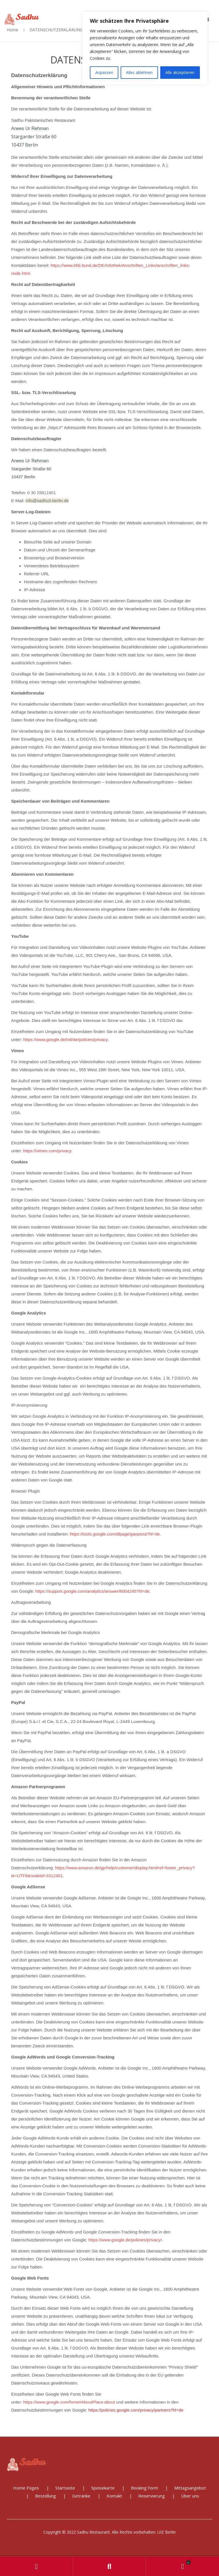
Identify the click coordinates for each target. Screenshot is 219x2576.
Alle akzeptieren (179, 72)
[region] (145, 48)
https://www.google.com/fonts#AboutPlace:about (69, 2402)
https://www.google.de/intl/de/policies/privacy (65, 1039)
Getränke (81, 2496)
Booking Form (144, 2488)
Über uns (190, 2496)
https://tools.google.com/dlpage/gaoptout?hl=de (115, 1534)
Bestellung (45, 2496)
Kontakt (114, 2496)
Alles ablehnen (139, 72)
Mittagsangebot (190, 2488)
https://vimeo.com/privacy (47, 1150)
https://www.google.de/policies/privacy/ (125, 2239)
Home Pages (26, 2488)
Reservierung (151, 2496)
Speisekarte (103, 2488)
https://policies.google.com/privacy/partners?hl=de (135, 2410)
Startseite (65, 2488)
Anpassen (104, 72)
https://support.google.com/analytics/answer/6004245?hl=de (92, 1591)
